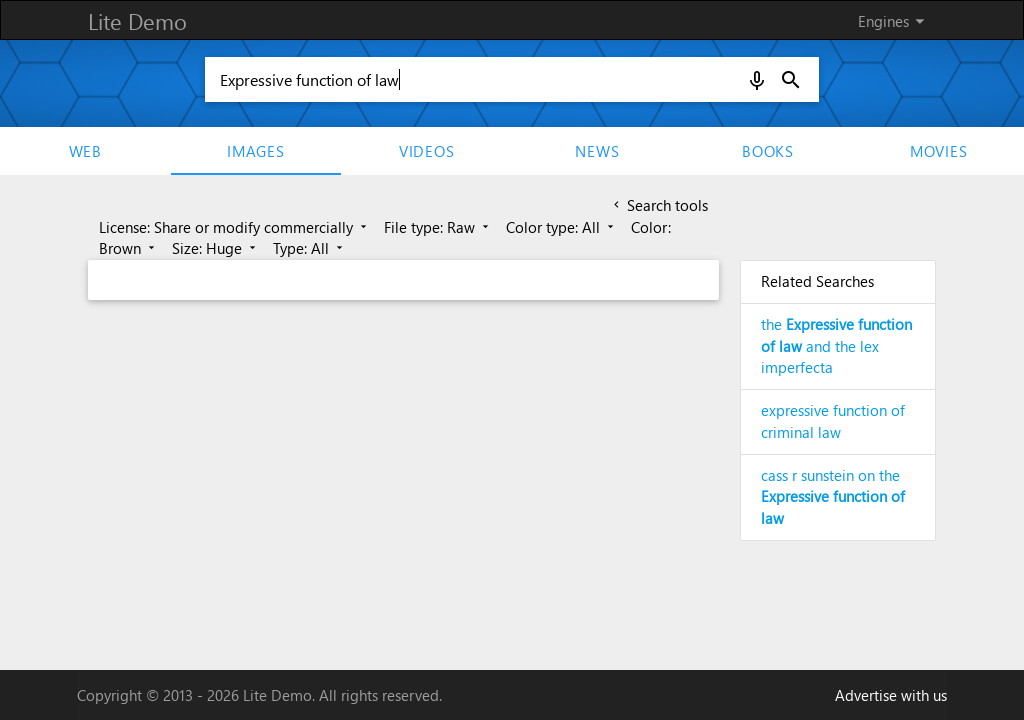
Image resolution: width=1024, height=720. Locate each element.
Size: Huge (215, 248)
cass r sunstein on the (833, 497)
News (597, 151)
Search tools (659, 205)
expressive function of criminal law (833, 421)
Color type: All (561, 227)
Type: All (309, 248)
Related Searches (817, 281)
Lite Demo (137, 21)
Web (85, 151)
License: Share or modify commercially (234, 227)
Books (768, 151)
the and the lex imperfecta (836, 346)
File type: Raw (438, 227)
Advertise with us (891, 695)
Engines (894, 21)
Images (256, 151)
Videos (427, 151)
